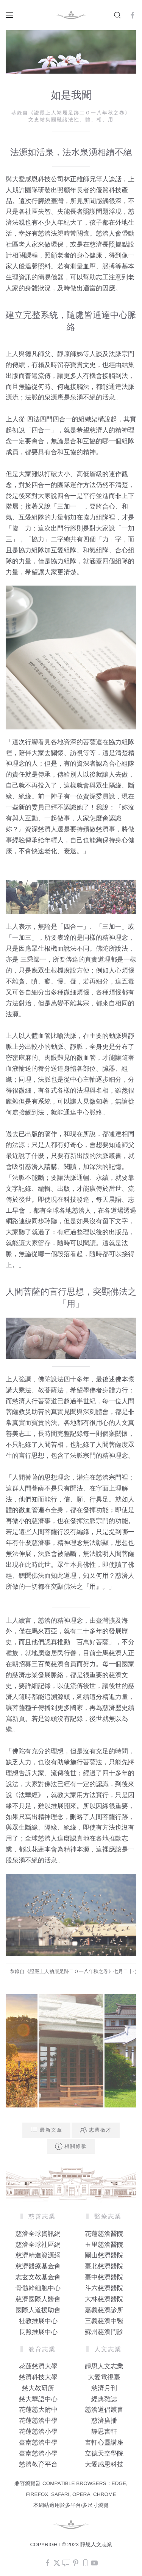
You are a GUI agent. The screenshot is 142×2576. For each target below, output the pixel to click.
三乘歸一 (32, 959)
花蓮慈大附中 (38, 2409)
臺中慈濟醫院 (104, 2277)
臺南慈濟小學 (38, 2453)
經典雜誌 (104, 2399)
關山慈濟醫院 (104, 2255)
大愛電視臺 (104, 2377)
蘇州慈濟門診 (104, 2332)
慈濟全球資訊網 (38, 2233)
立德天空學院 (104, 2453)
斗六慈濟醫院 (104, 2288)
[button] (9, 15)
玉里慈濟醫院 (104, 2244)
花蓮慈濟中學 (38, 2420)
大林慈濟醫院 (104, 2299)
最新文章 (46, 2130)
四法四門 (39, 419)
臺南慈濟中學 (38, 2442)
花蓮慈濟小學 (38, 2431)
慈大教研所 (38, 2388)
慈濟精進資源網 (38, 2255)
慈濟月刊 (104, 2388)
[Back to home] (71, 15)
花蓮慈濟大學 (38, 2366)
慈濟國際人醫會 (38, 2299)
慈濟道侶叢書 (104, 2409)
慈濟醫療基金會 (38, 2266)
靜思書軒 (104, 2431)
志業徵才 (96, 2130)
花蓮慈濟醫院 (104, 2233)
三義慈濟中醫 (104, 2321)
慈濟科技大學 (38, 2377)
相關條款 (71, 2146)
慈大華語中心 (38, 2399)
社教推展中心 (38, 2321)
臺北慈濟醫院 (104, 2266)
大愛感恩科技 (104, 2464)
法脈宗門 (121, 354)
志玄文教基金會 (38, 2277)
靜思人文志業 (104, 2366)
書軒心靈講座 (104, 2442)
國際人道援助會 (38, 2310)
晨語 (115, 1199)
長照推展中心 (38, 2332)
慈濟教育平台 (38, 2464)
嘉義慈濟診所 (104, 2310)
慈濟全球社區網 (38, 2244)
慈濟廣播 (104, 2420)
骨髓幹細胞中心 (38, 2288)
